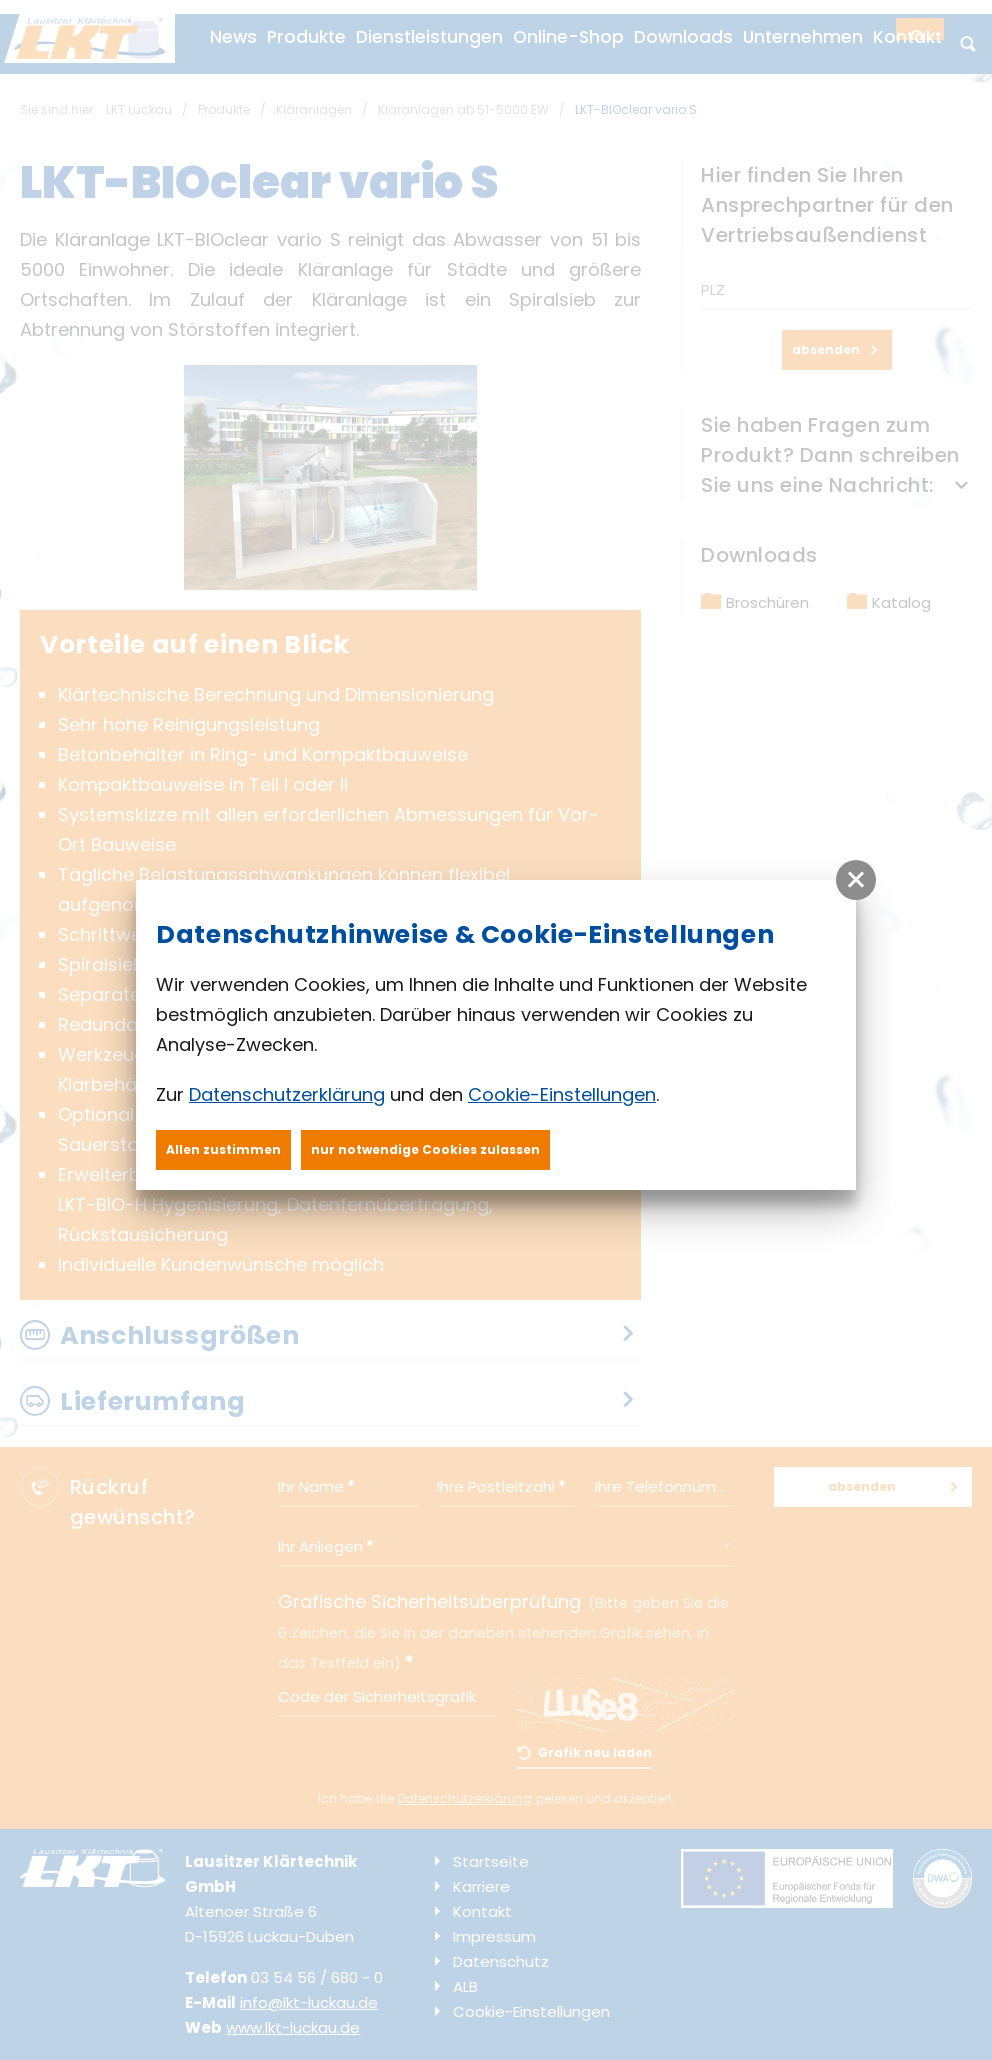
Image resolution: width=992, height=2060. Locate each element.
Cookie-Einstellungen (562, 1094)
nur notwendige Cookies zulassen (425, 1149)
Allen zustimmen (223, 1149)
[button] (856, 880)
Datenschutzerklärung (287, 1094)
